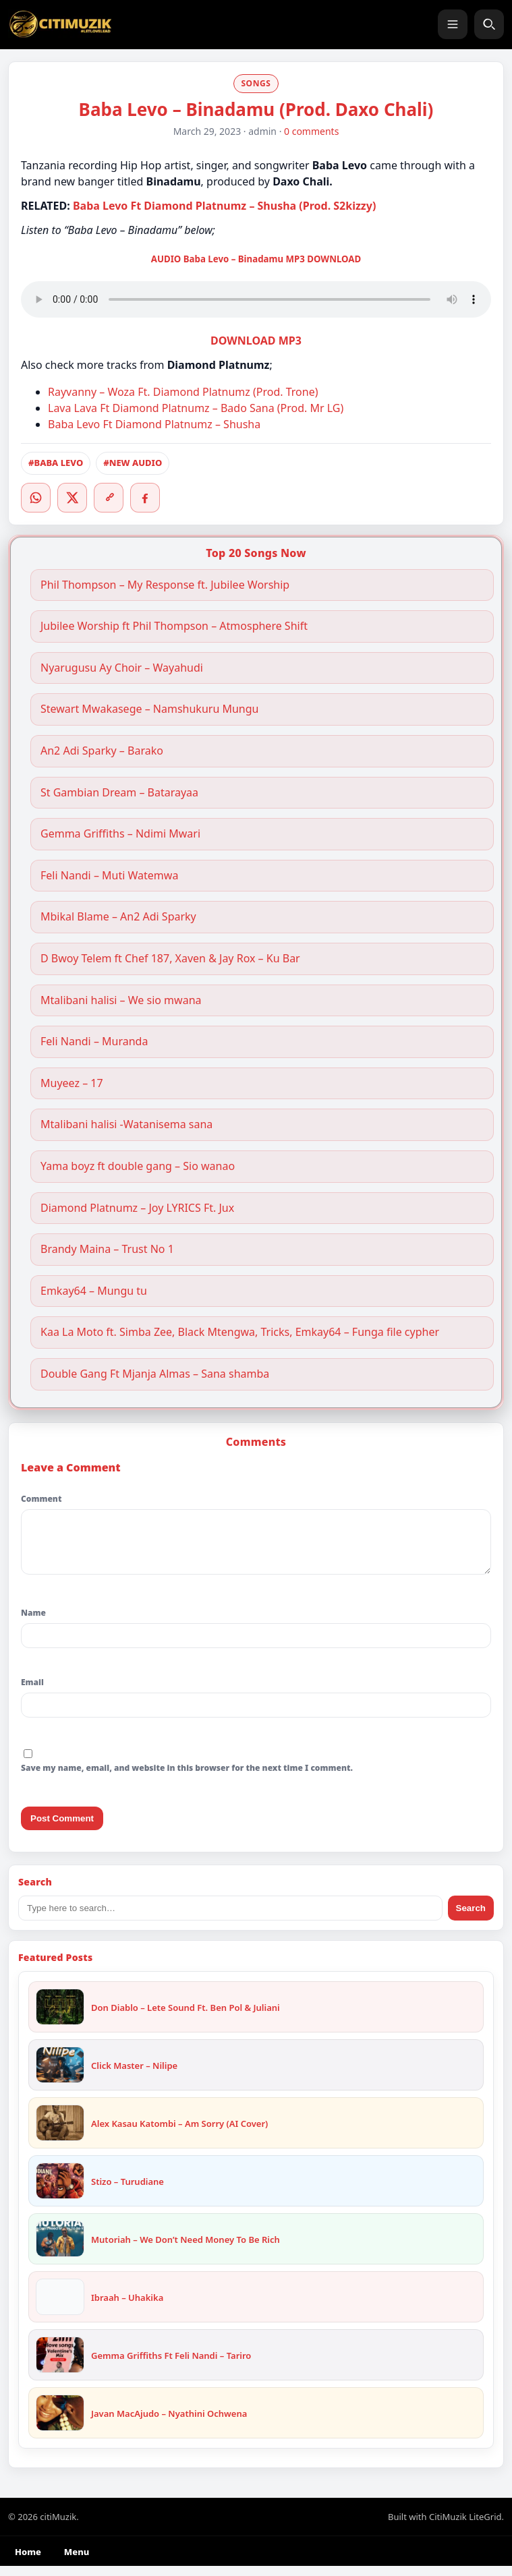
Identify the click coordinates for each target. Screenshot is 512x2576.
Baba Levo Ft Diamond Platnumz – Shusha (154, 424)
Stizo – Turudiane (127, 2192)
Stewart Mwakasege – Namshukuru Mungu (149, 709)
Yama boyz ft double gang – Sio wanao (137, 1166)
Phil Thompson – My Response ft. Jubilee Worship (164, 585)
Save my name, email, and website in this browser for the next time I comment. (187, 1778)
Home (28, 2562)
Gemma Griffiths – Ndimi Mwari (121, 834)
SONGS (256, 83)
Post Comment (62, 1828)
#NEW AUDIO (132, 463)
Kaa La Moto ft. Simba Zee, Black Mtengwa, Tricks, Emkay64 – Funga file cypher (239, 1332)
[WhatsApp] (36, 498)
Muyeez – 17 (71, 1083)
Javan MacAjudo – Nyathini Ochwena (169, 2424)
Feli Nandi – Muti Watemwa (109, 876)
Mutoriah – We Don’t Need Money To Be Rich (185, 2250)
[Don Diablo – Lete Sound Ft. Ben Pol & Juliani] (60, 2017)
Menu (76, 2562)
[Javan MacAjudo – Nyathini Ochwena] (60, 2423)
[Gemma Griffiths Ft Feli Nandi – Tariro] (60, 2365)
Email (32, 1692)
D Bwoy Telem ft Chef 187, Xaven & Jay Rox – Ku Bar (170, 959)
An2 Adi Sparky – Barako (101, 751)
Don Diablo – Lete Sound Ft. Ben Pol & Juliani (185, 2018)
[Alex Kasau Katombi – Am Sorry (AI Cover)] (60, 2133)
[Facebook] (145, 498)
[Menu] (452, 24)
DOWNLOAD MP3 (256, 340)
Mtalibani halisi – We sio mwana (121, 1000)
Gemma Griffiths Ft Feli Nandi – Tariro (171, 2366)
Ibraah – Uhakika (127, 2308)
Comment (41, 1498)
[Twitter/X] (72, 498)
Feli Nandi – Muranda (94, 1041)
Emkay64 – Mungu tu (93, 1291)
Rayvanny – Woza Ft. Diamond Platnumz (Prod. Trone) (183, 391)
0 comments (311, 131)
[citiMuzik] (60, 24)
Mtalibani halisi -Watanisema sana (126, 1124)
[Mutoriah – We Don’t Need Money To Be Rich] (60, 2249)
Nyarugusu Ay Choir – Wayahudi (121, 668)
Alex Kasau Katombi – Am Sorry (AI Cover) (179, 2134)
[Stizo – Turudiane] (60, 2191)
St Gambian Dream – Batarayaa (119, 793)
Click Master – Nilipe (134, 2076)
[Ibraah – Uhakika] (60, 2307)
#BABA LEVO (55, 463)
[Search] (489, 24)
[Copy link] (108, 498)
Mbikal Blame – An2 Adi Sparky (118, 917)
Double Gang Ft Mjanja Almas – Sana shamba (154, 1374)
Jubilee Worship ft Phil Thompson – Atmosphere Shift (174, 626)
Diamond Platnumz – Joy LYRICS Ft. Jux (137, 1208)
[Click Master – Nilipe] (60, 2075)
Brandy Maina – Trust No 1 (107, 1249)
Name (33, 1623)
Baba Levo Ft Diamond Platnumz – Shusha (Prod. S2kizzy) (224, 205)
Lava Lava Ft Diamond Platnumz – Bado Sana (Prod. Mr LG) (195, 408)
